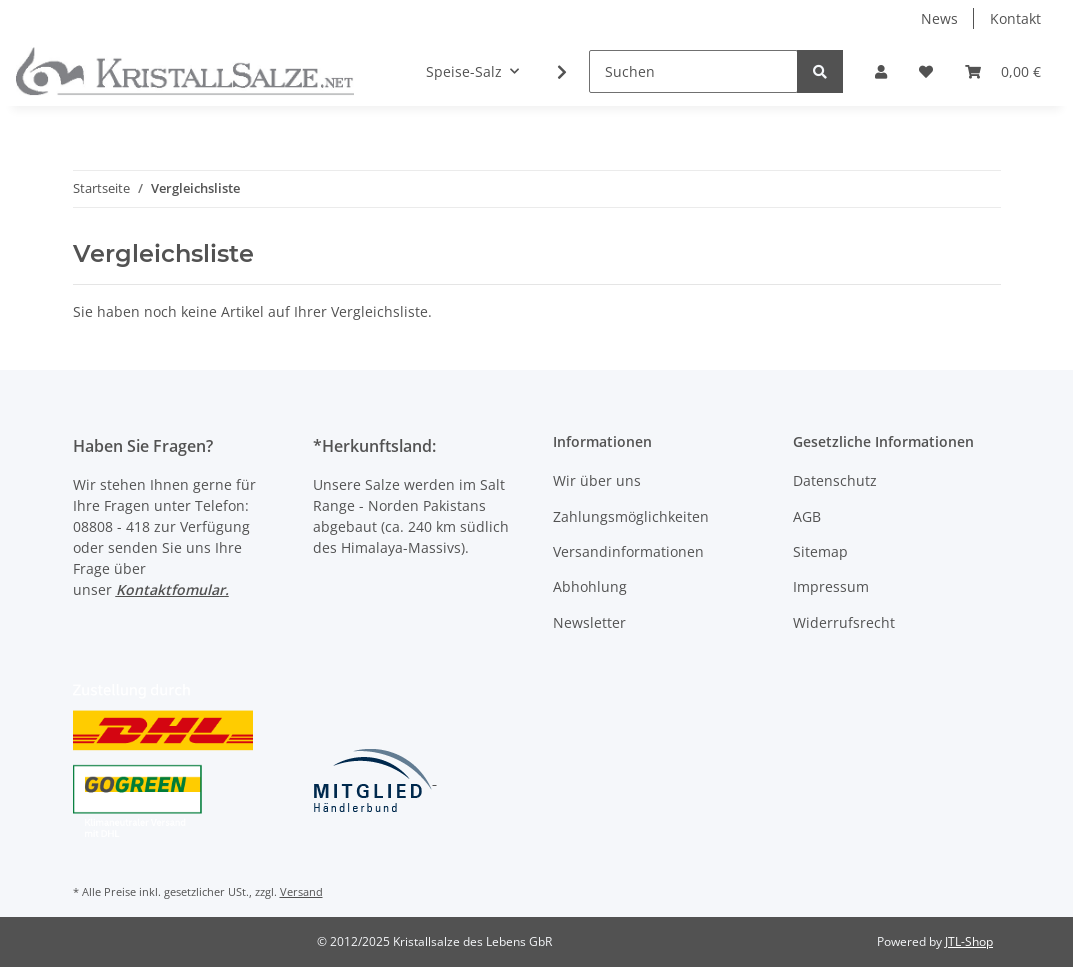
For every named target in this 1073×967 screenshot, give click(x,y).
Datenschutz (835, 480)
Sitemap (820, 551)
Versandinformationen (628, 551)
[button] (881, 71)
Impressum (831, 586)
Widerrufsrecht (844, 622)
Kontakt (1015, 18)
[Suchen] (693, 71)
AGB (807, 516)
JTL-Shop (969, 941)
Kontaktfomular (170, 589)
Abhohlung (590, 586)
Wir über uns (597, 480)
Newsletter (589, 622)
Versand (301, 891)
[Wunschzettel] (926, 71)
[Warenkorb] (1003, 71)
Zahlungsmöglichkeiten (631, 516)
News (939, 18)
